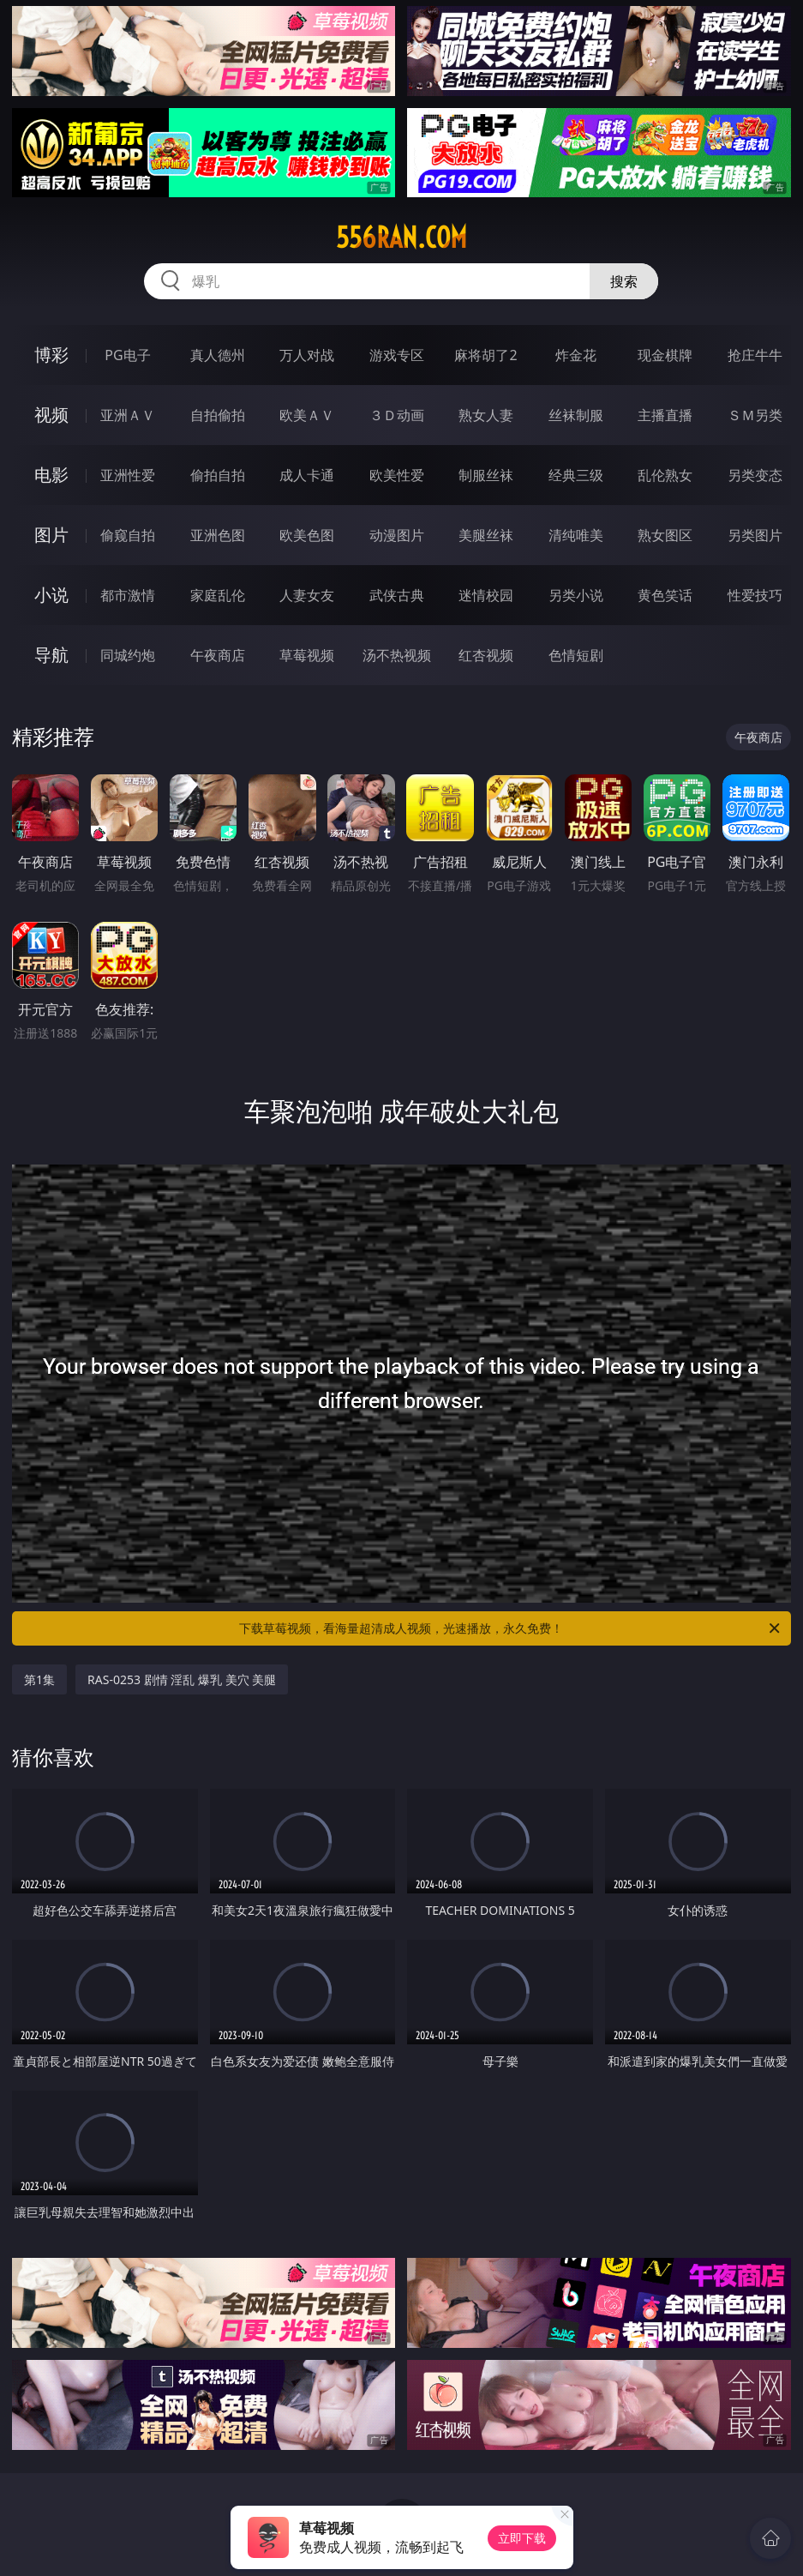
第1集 (39, 1679)
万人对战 (306, 355)
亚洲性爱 (127, 475)
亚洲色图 (217, 535)
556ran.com (401, 237)
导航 (51, 654)
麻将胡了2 (485, 355)
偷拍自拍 (217, 475)
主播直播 (665, 415)
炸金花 (575, 355)
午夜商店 (217, 655)
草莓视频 (306, 655)
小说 (51, 594)
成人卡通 (306, 475)
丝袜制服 (575, 415)
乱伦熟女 (665, 475)
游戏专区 (396, 355)
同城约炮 (127, 655)
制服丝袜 (485, 475)
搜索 (624, 281)
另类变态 (755, 475)
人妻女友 (306, 595)
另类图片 (755, 535)
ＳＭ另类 (755, 415)
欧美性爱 (396, 475)
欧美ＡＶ (306, 415)
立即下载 (522, 2538)
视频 (51, 414)
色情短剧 (575, 655)
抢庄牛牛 (755, 355)
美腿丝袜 (485, 535)
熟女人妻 (485, 415)
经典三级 (575, 475)
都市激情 (127, 595)
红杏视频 (485, 655)
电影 (51, 474)
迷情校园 (485, 595)
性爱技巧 (755, 595)
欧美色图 (306, 535)
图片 (51, 534)
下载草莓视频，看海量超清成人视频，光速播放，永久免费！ (510, 1628)
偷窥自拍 (127, 535)
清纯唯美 (575, 535)
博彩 (51, 354)
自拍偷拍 (217, 415)
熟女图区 (665, 535)
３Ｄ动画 (396, 415)
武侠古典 (396, 595)
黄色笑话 (665, 595)
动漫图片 (396, 535)
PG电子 (127, 355)
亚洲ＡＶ (127, 415)
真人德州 (217, 355)
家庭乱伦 (217, 595)
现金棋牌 (665, 355)
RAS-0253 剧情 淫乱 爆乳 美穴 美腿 (181, 1679)
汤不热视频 (397, 655)
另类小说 (575, 595)
